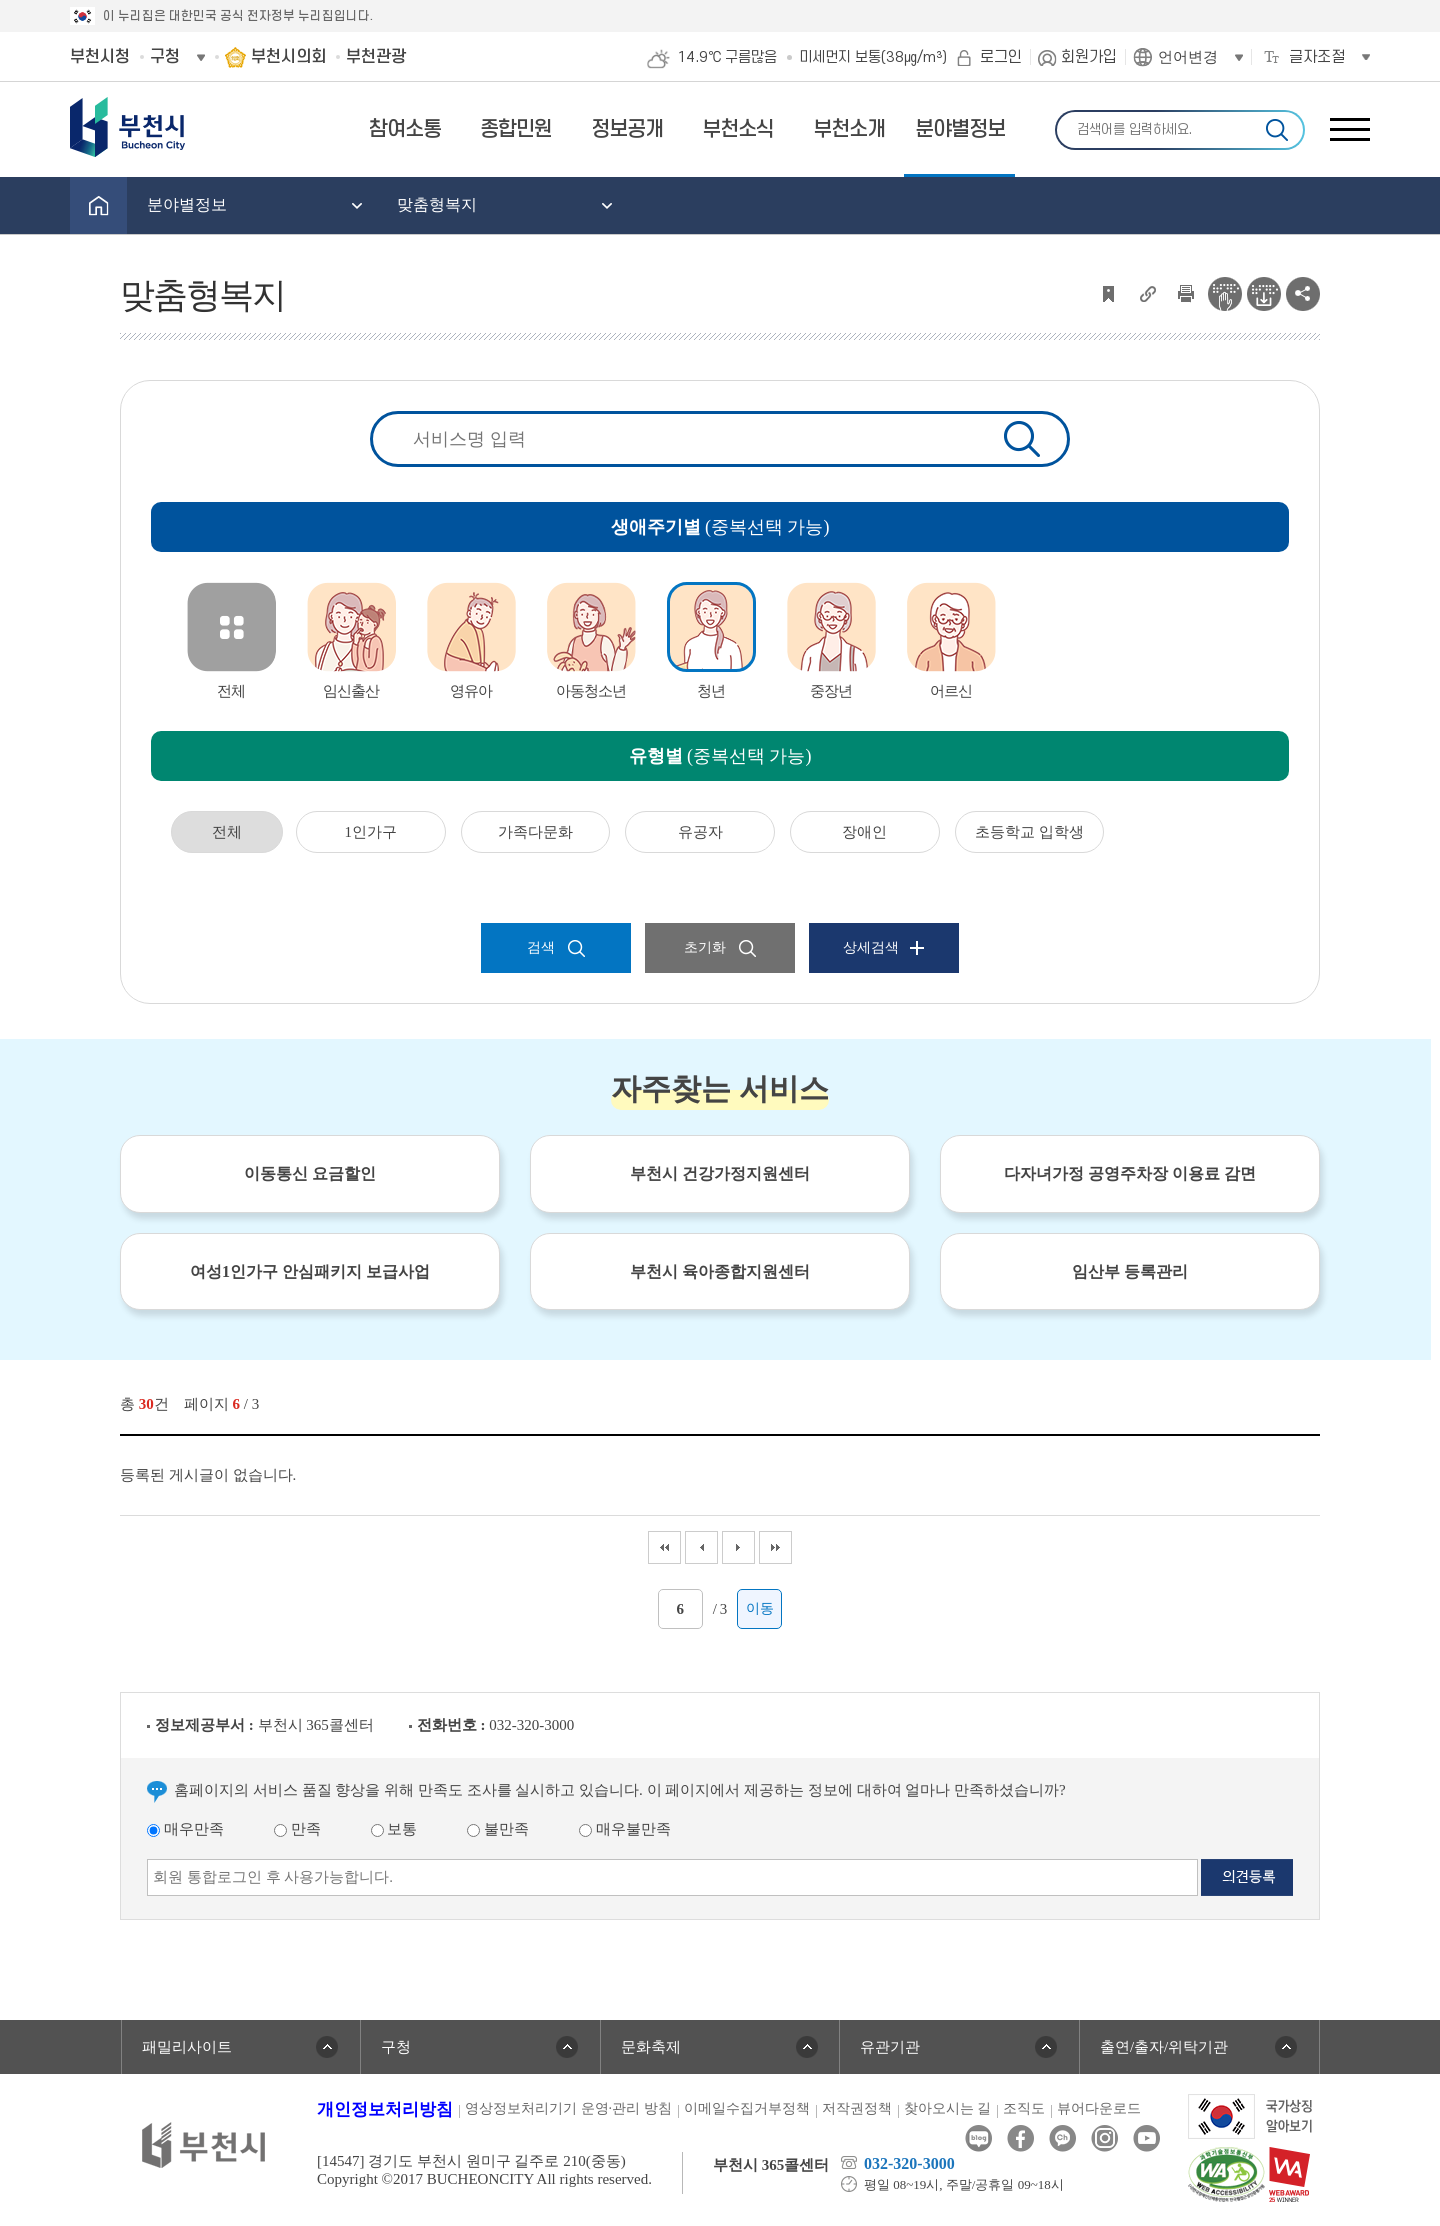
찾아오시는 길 (948, 2108)
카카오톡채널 (1062, 2138)
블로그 (978, 2138)
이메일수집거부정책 (747, 2108)
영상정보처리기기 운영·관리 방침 (568, 2108)
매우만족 (185, 1829)
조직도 (1024, 2108)
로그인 (1001, 57)
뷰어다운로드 (1099, 2108)
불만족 (498, 1829)
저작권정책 (857, 2108)
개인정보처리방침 (385, 2109)
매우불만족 (625, 1829)
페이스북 (1020, 2138)
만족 (297, 1829)
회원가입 (1089, 57)
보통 (394, 1829)
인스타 (1104, 2138)
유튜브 (1146, 2138)
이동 (760, 1608)
